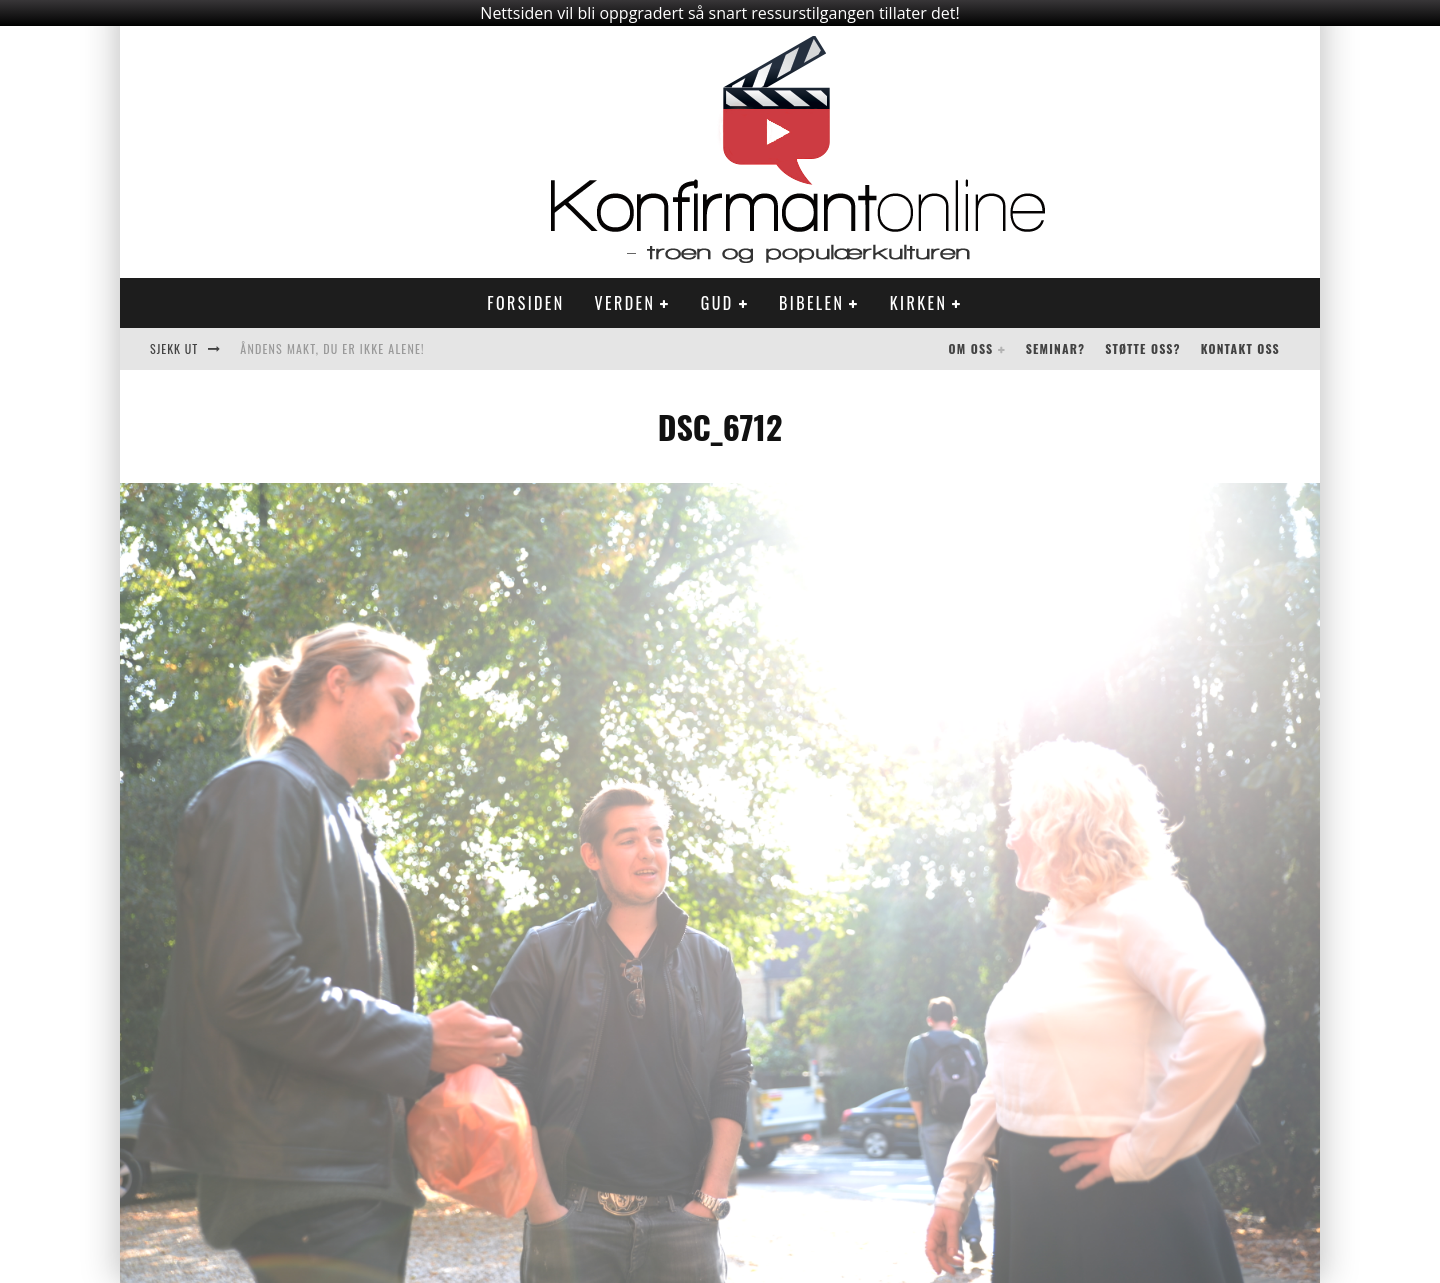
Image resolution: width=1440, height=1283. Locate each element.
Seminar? (1056, 348)
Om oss (971, 348)
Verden (625, 303)
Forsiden (525, 303)
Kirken (918, 303)
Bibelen (811, 303)
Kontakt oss (1240, 348)
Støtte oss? (1142, 348)
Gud (717, 303)
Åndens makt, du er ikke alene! (332, 348)
